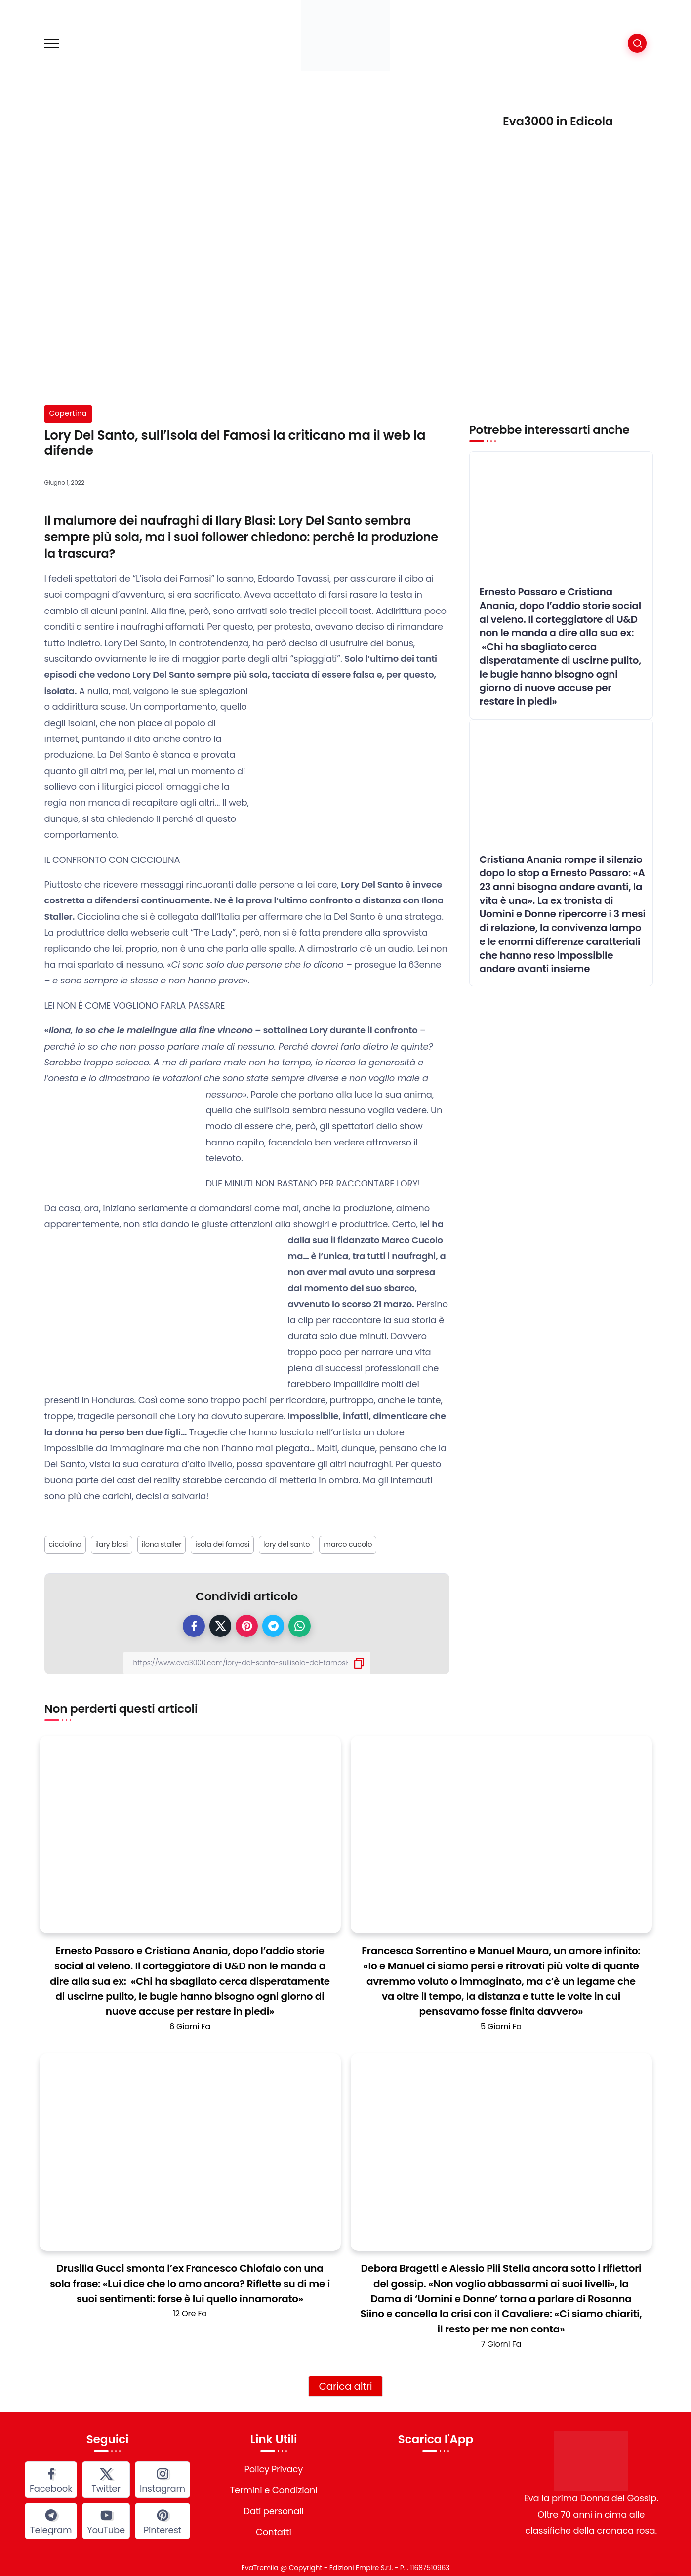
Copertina (68, 413)
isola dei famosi (222, 1544)
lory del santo (286, 1544)
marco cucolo (348, 1544)
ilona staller (161, 1544)
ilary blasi (111, 1544)
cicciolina (65, 1544)
